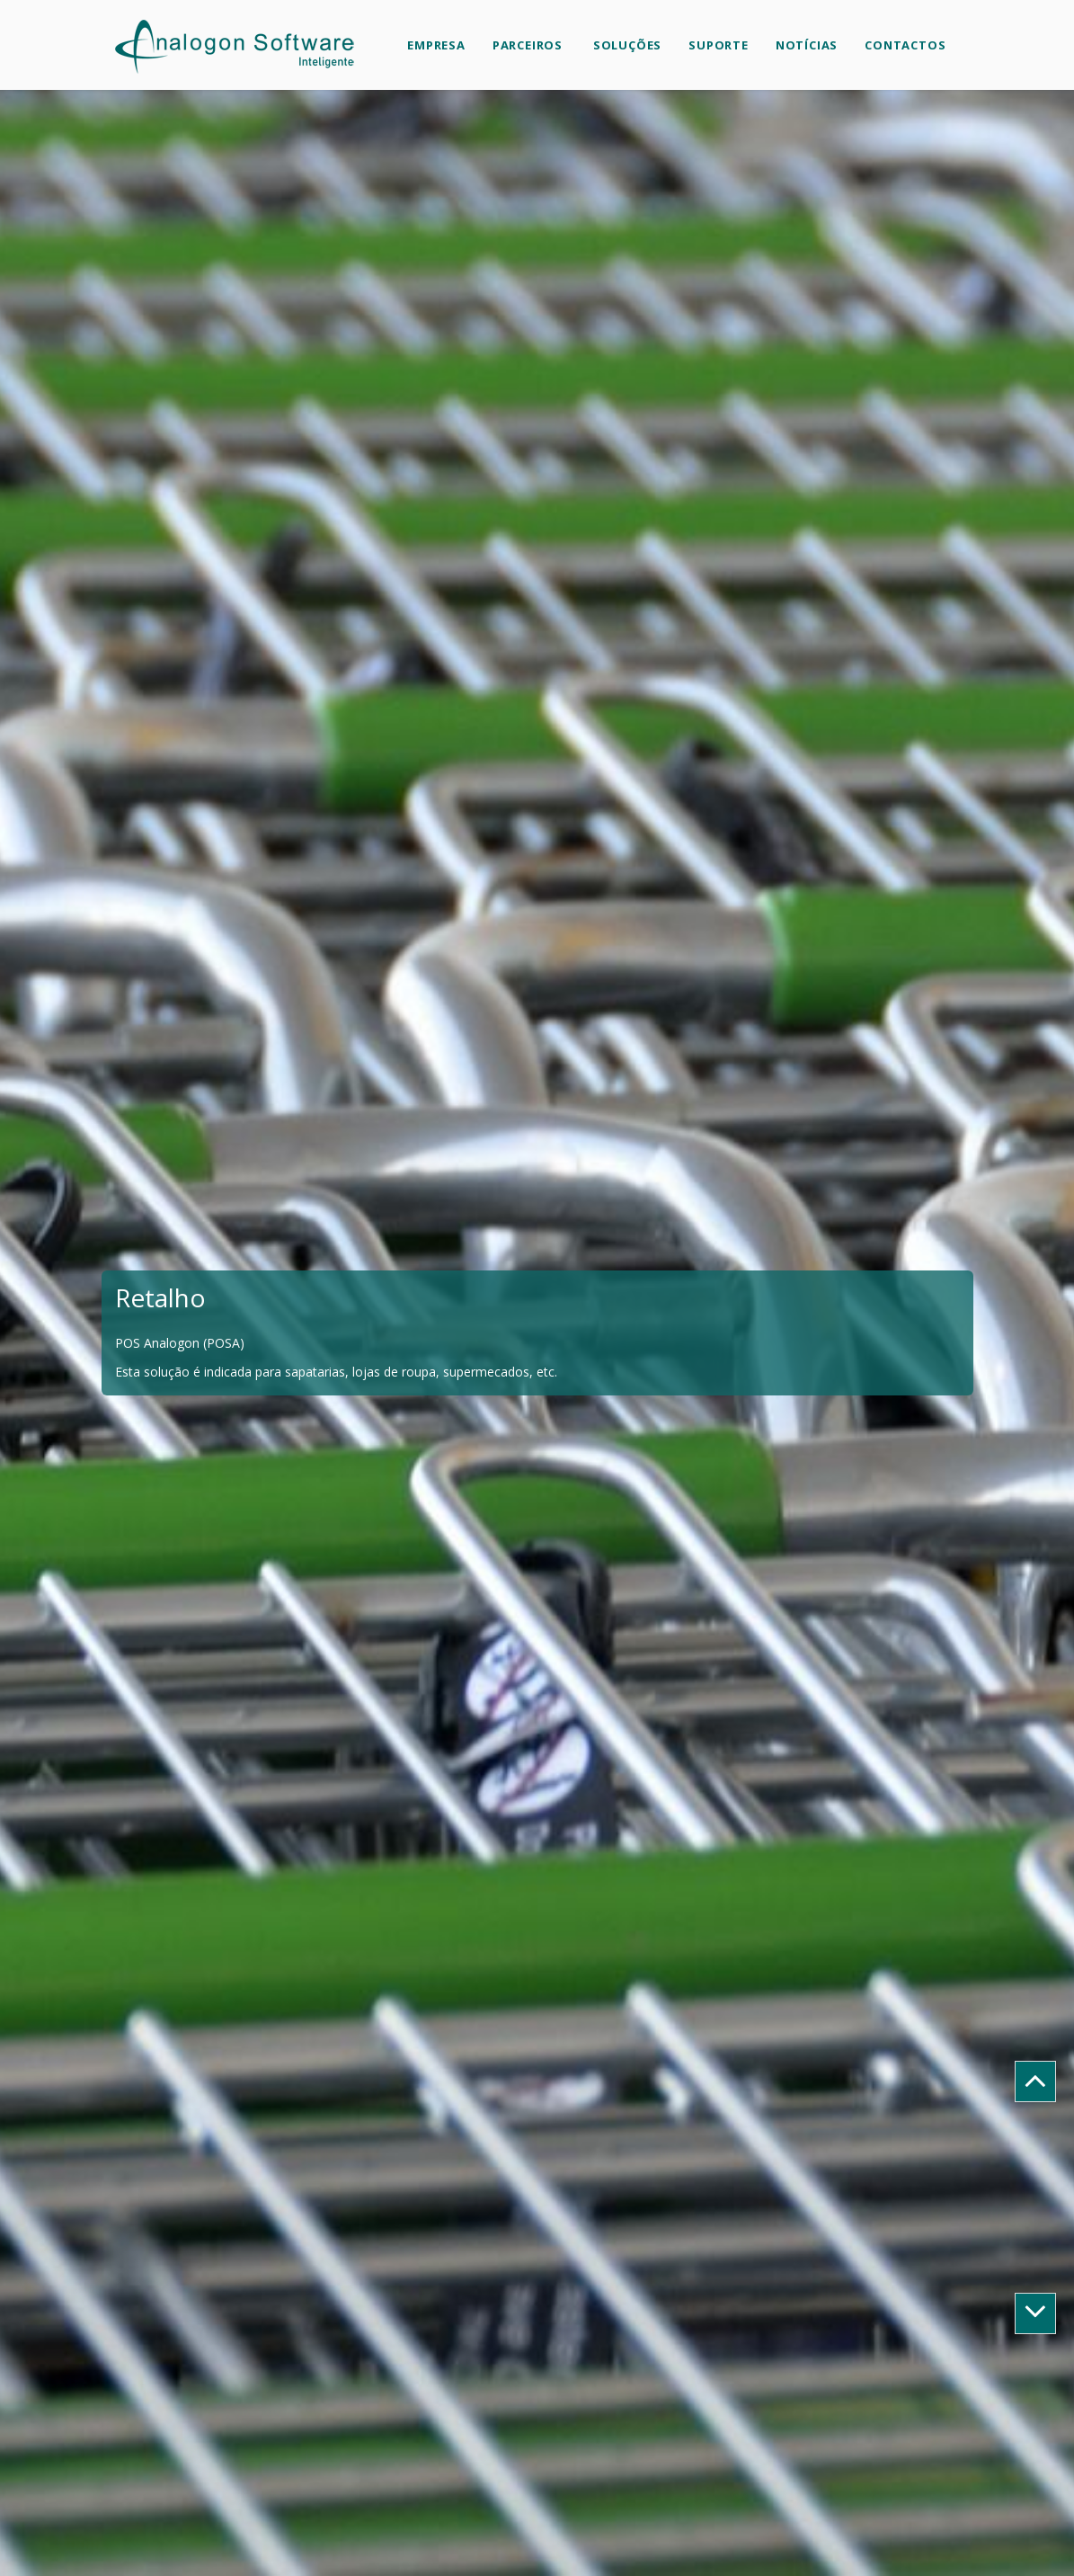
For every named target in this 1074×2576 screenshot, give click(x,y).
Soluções (625, 45)
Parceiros (528, 45)
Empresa (436, 45)
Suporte (718, 45)
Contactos (905, 45)
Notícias (807, 45)
